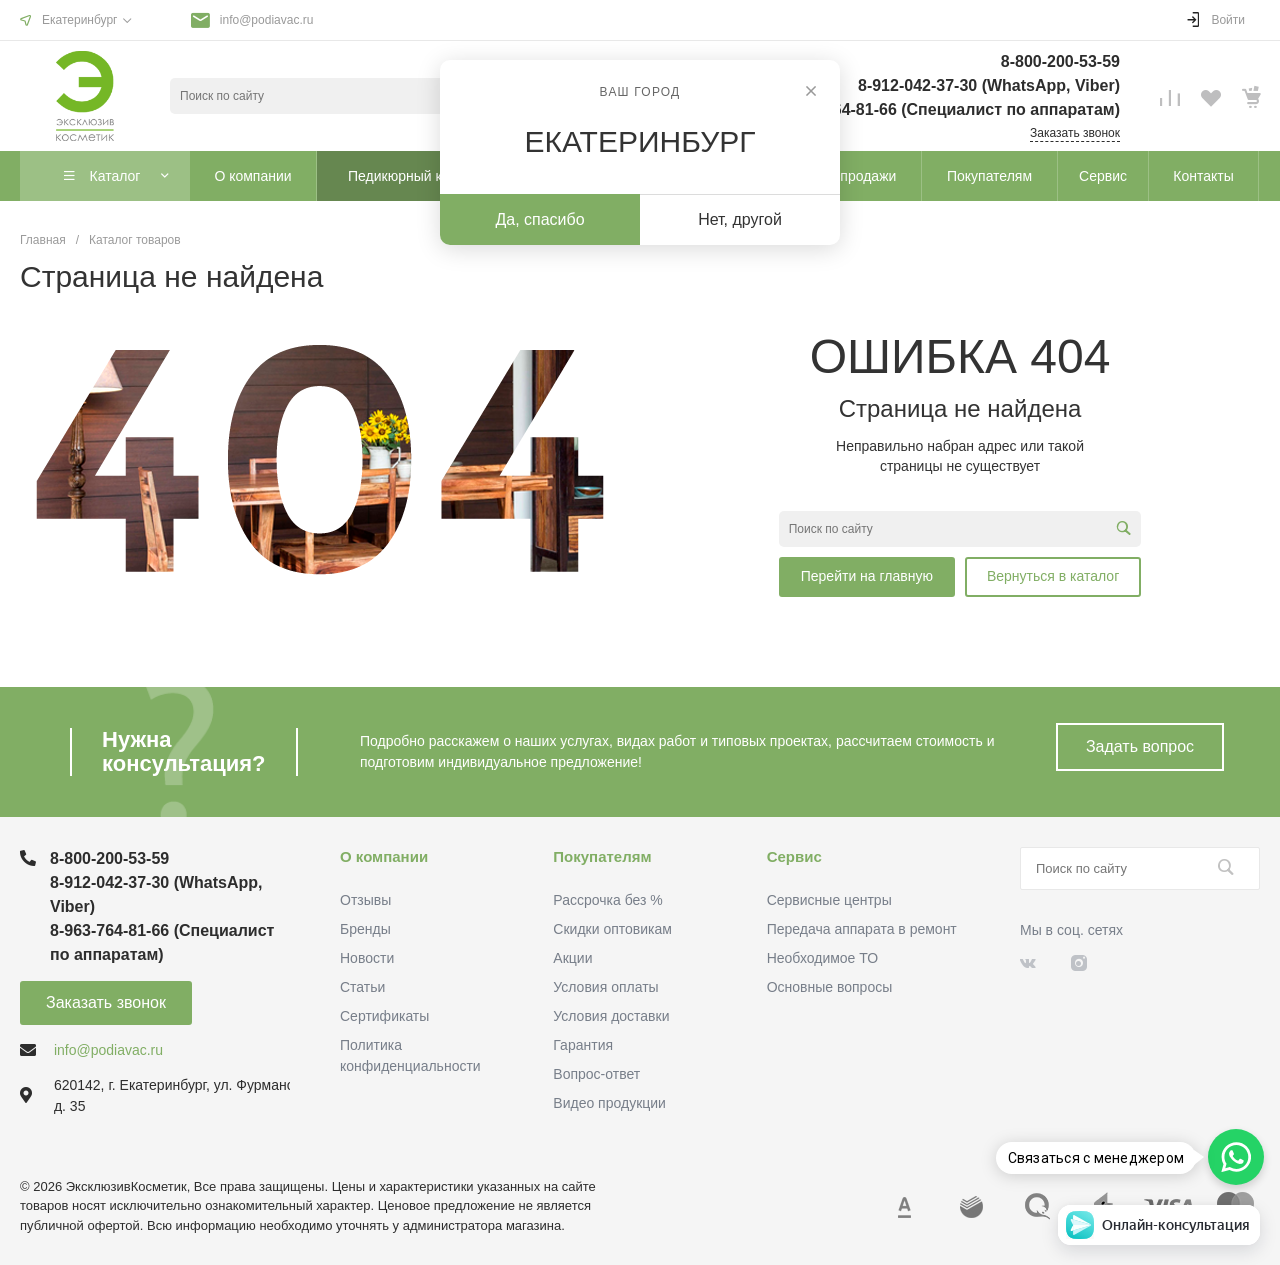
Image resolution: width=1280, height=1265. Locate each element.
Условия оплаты (605, 987)
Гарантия (583, 1045)
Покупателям (602, 856)
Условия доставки (611, 1016)
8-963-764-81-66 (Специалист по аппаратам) (949, 109)
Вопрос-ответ (596, 1074)
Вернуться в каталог (1053, 576)
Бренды (365, 929)
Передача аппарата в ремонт (862, 929)
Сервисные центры (829, 900)
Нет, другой (740, 219)
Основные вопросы (830, 987)
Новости (367, 958)
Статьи (362, 987)
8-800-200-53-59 (1060, 61)
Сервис (794, 856)
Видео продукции (609, 1103)
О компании (384, 856)
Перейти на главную (867, 576)
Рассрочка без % (607, 900)
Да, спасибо (539, 219)
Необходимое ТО (822, 958)
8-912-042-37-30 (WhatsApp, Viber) (989, 85)
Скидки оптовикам (612, 929)
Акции (572, 958)
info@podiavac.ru (267, 20)
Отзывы (365, 900)
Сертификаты (384, 1016)
